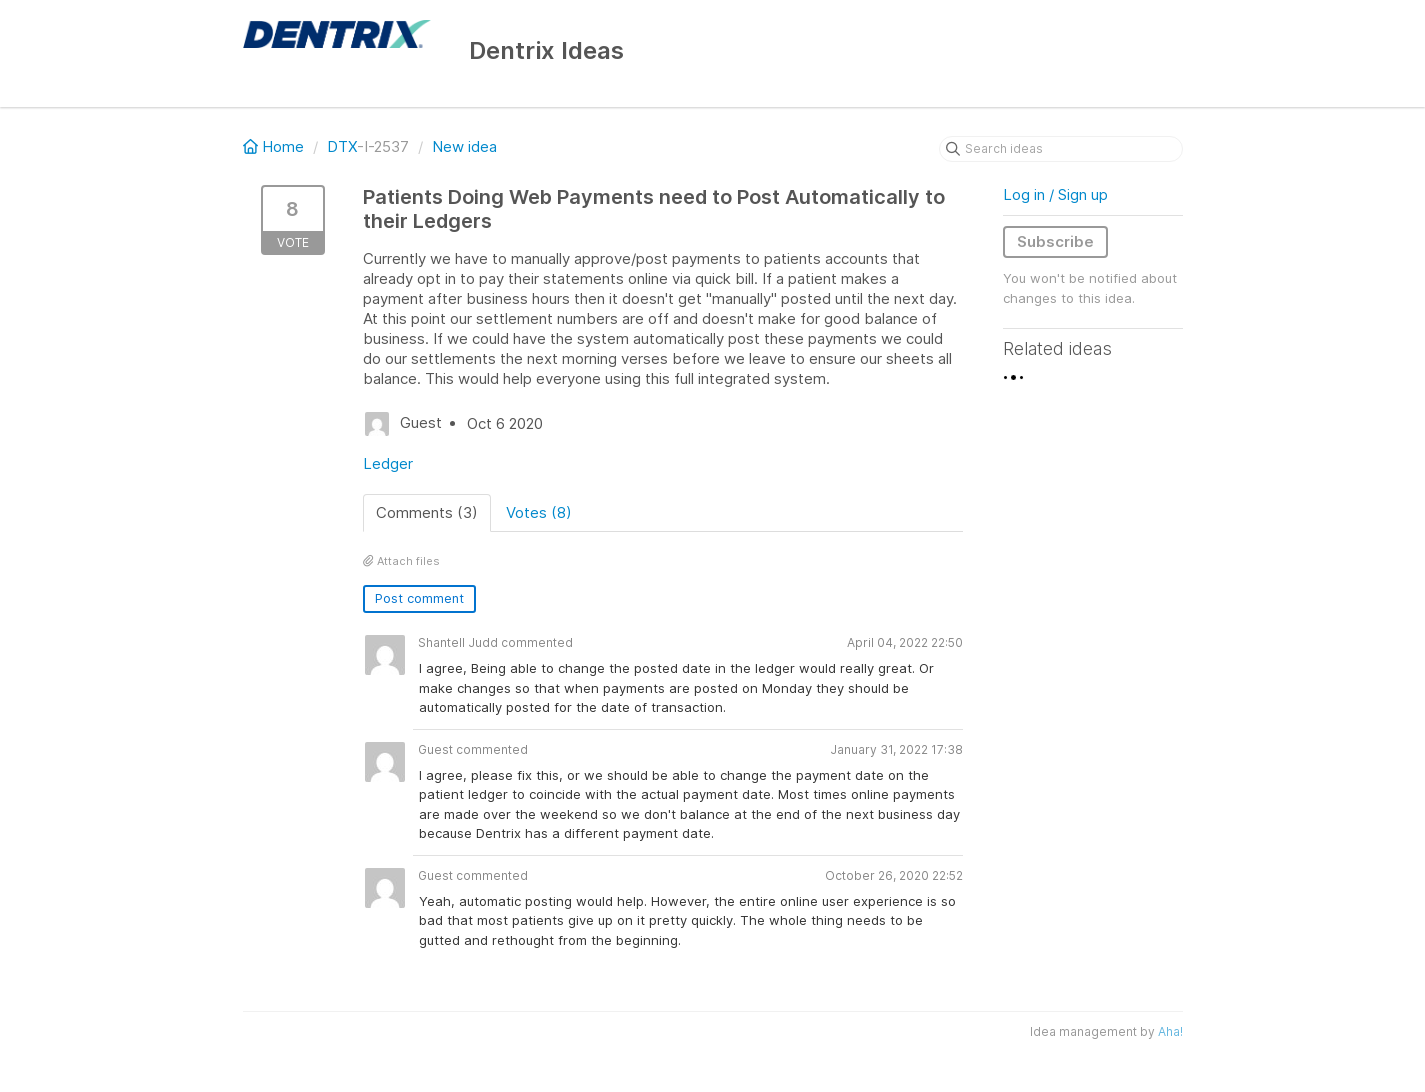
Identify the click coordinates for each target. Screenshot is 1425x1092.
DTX (342, 146)
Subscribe (1055, 241)
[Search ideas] (1061, 149)
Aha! (1170, 1031)
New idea (464, 146)
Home (275, 146)
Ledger (388, 463)
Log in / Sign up (1055, 194)
